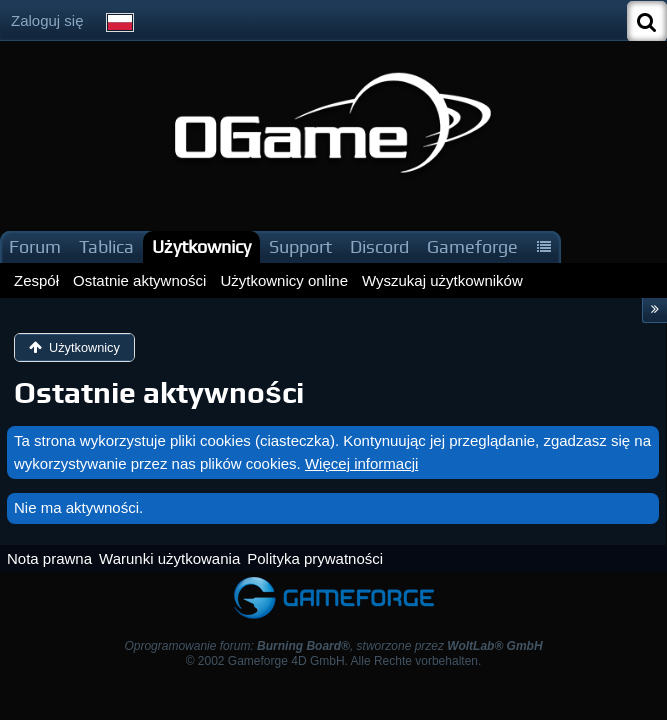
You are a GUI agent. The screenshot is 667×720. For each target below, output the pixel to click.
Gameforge (472, 246)
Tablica (106, 246)
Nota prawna (49, 558)
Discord (379, 246)
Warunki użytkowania (169, 558)
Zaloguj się (47, 20)
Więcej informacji (361, 463)
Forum (35, 246)
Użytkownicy (201, 246)
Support (300, 246)
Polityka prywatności (315, 558)
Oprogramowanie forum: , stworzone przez (333, 646)
